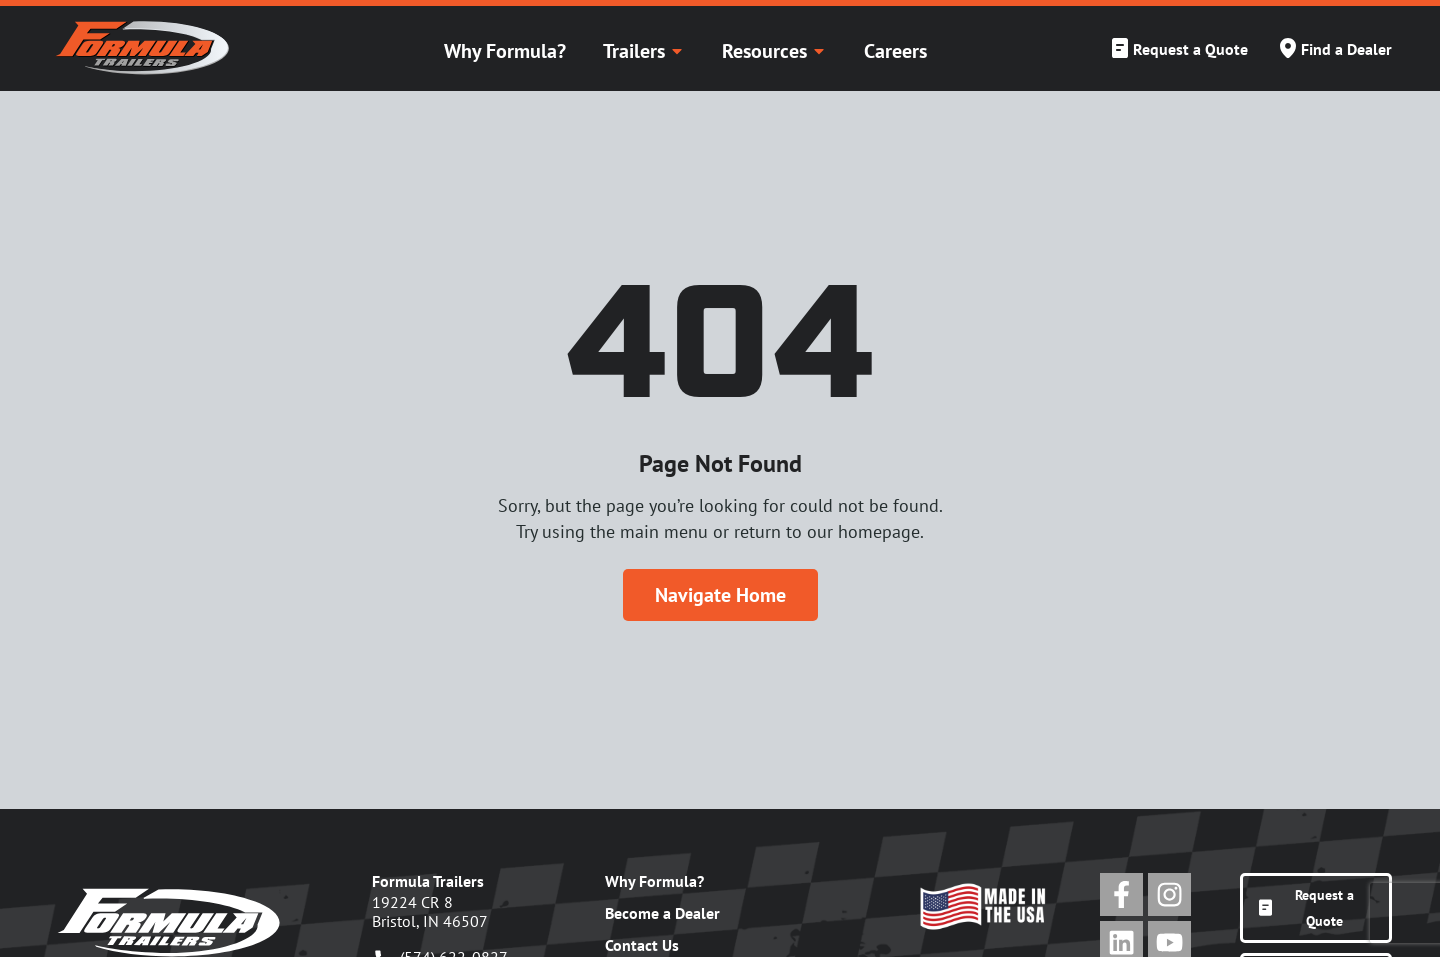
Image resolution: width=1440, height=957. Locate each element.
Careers (895, 51)
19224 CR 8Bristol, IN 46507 (430, 911)
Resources (774, 51)
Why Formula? (505, 51)
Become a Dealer (662, 913)
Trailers (644, 51)
